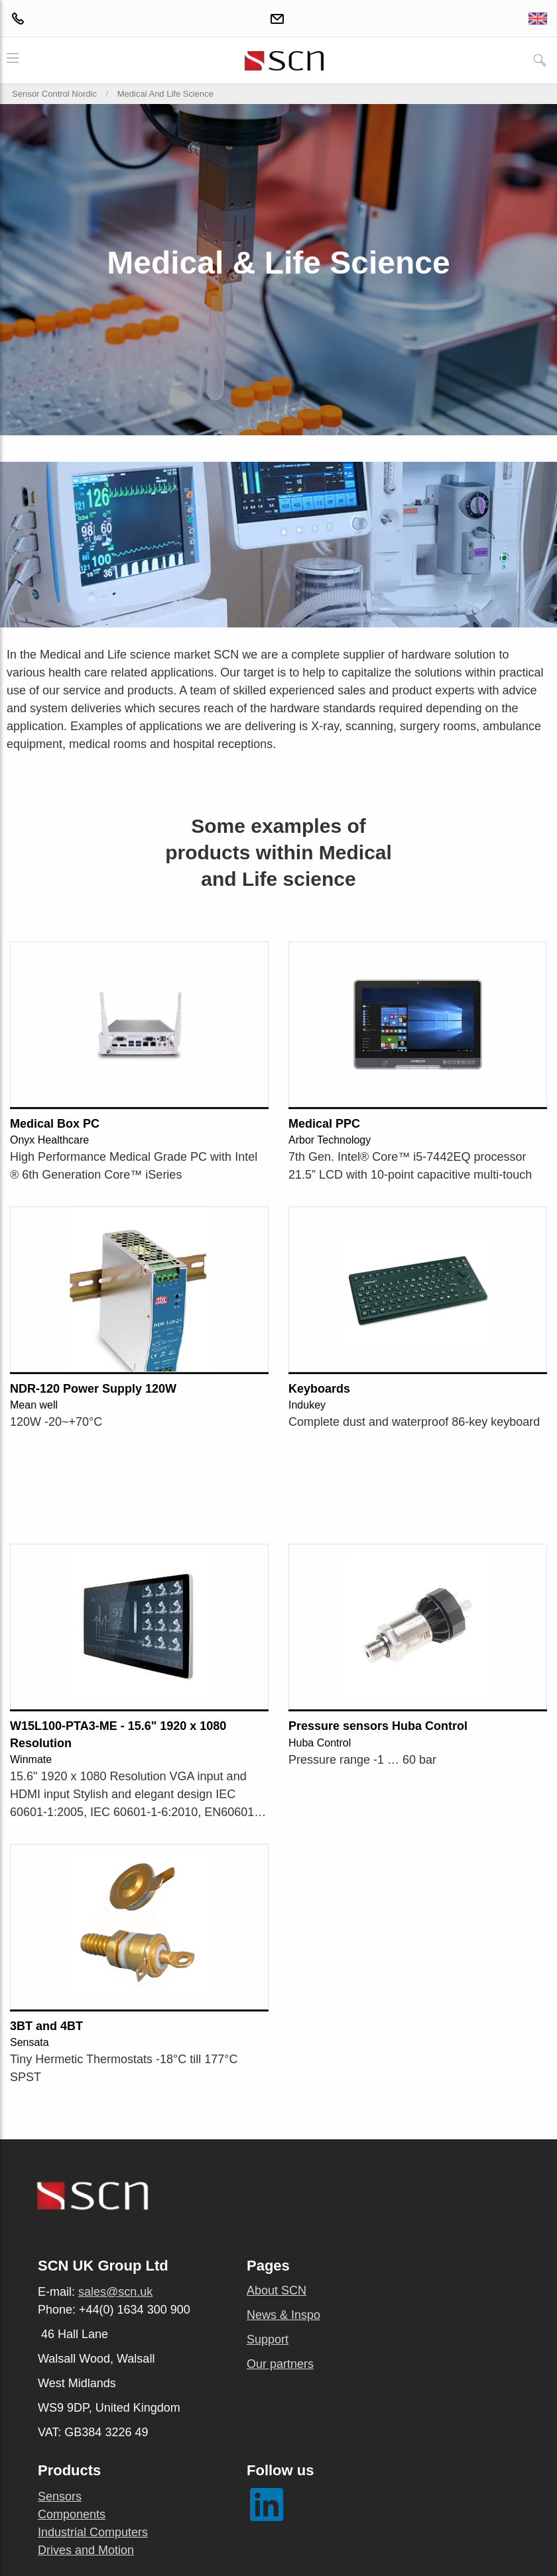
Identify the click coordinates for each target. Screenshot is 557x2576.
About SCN (276, 2290)
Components (71, 2514)
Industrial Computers (93, 2532)
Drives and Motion (86, 2550)
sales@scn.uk (115, 2291)
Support (267, 2339)
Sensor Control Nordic (54, 93)
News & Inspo (283, 2315)
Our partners (280, 2364)
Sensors (60, 2496)
